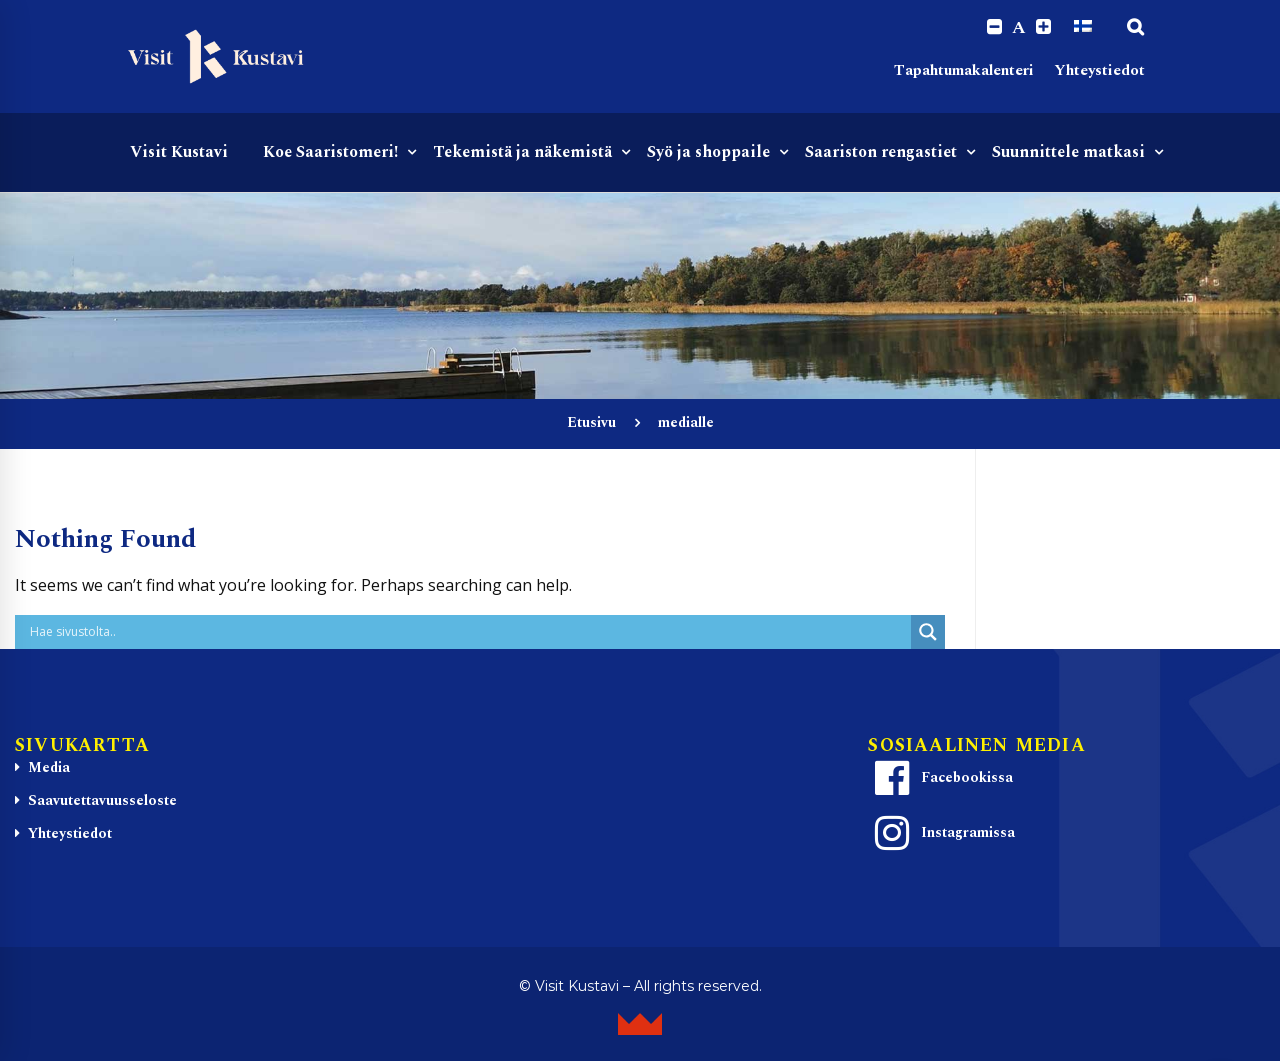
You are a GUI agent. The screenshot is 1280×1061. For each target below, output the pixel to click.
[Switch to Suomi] (1083, 27)
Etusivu (591, 422)
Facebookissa (941, 778)
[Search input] (468, 632)
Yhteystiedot (1099, 70)
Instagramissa (942, 833)
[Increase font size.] (1043, 27)
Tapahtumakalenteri (964, 70)
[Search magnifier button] (928, 632)
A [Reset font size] (1019, 28)
